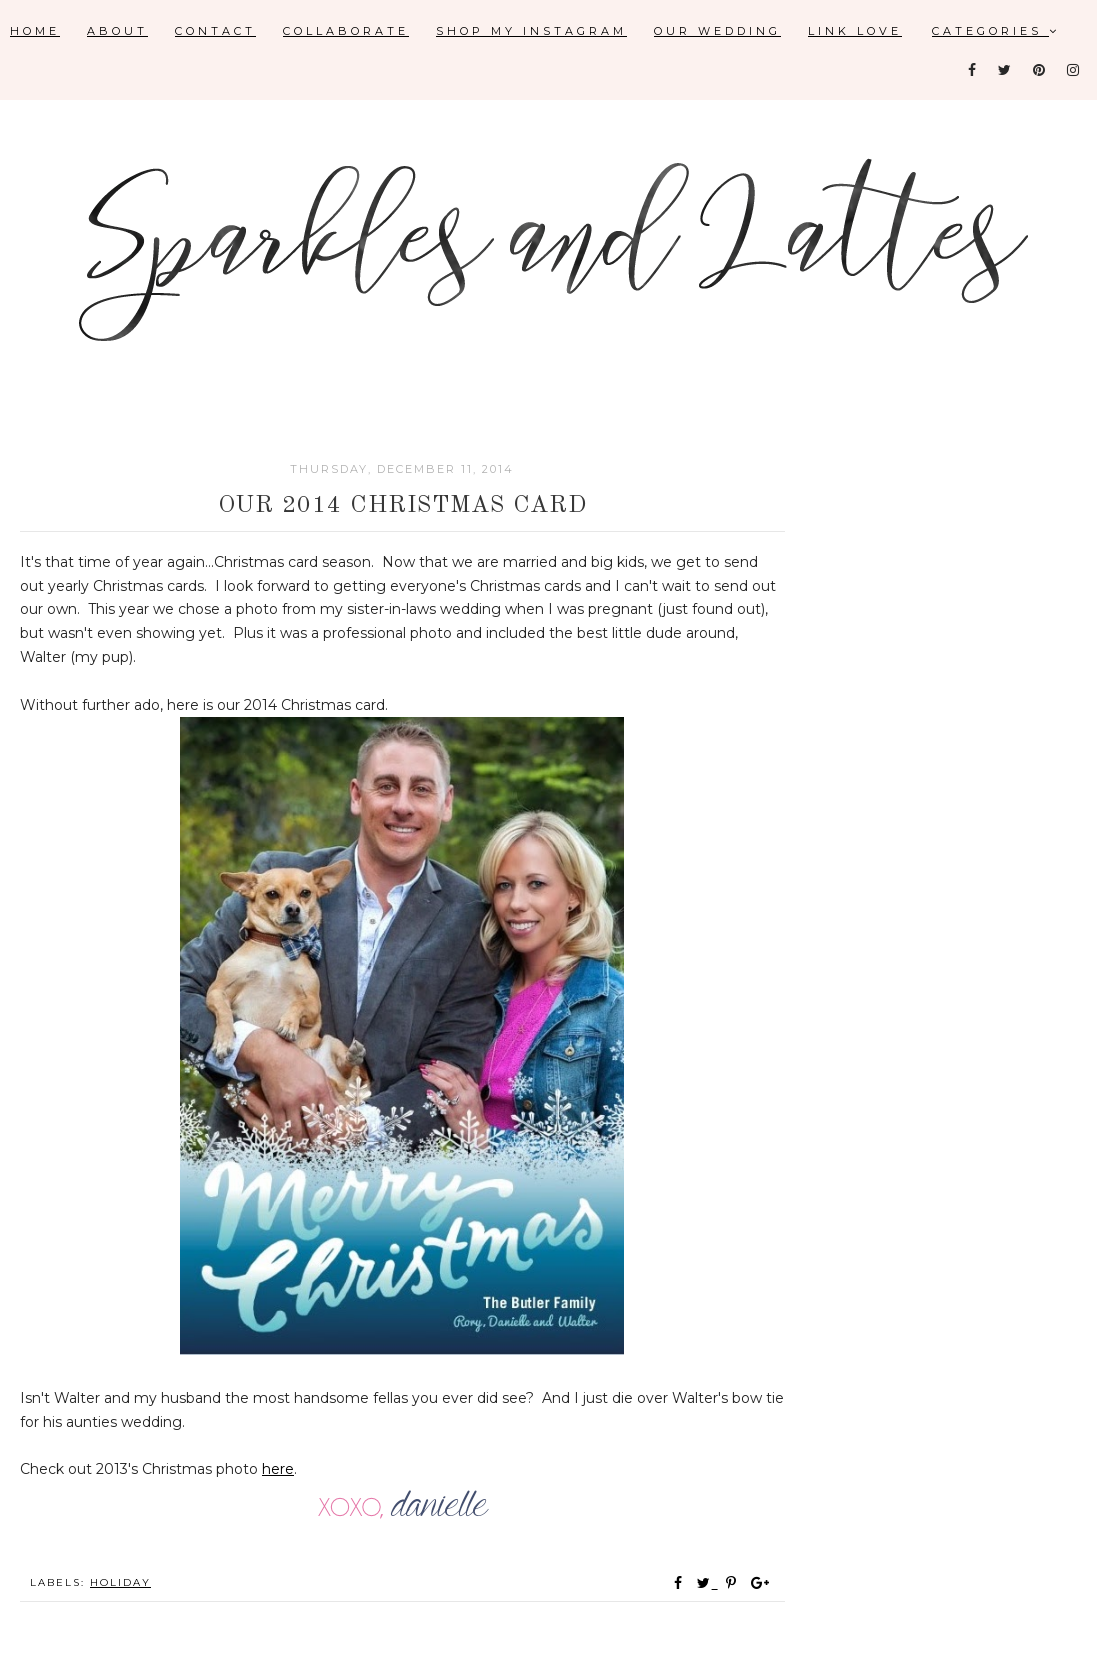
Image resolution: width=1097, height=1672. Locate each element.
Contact (215, 31)
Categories (996, 31)
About (117, 31)
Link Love (855, 31)
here (278, 1469)
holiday (120, 1582)
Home (35, 31)
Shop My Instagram (531, 31)
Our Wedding (717, 31)
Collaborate (346, 31)
